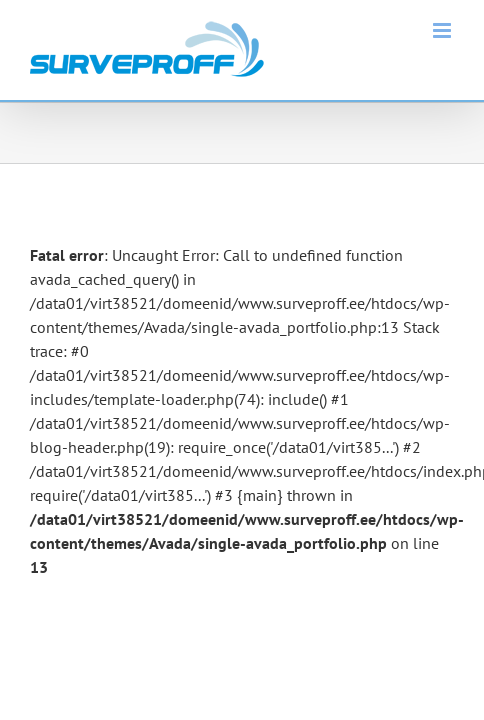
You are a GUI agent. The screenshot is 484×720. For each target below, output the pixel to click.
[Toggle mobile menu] (443, 30)
